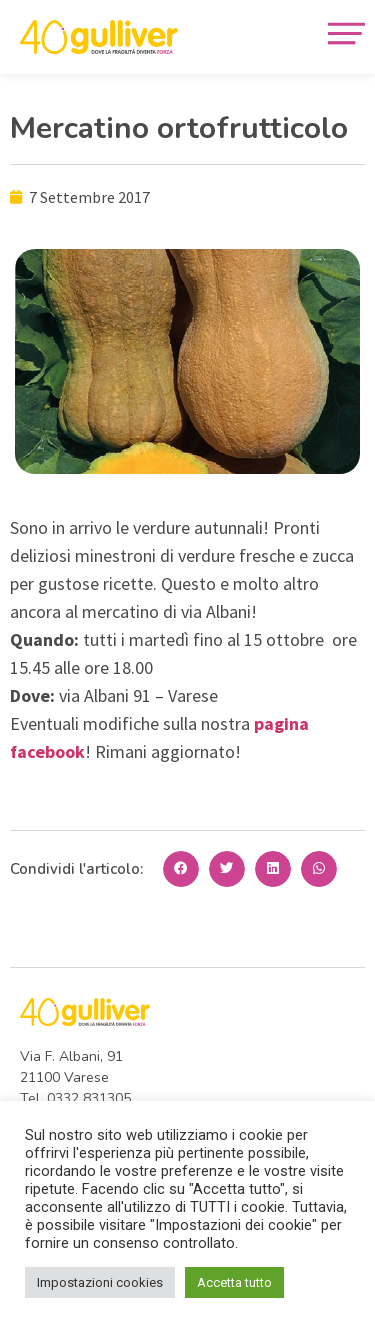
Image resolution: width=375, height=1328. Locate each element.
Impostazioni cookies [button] (100, 1282)
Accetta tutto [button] (234, 1282)
